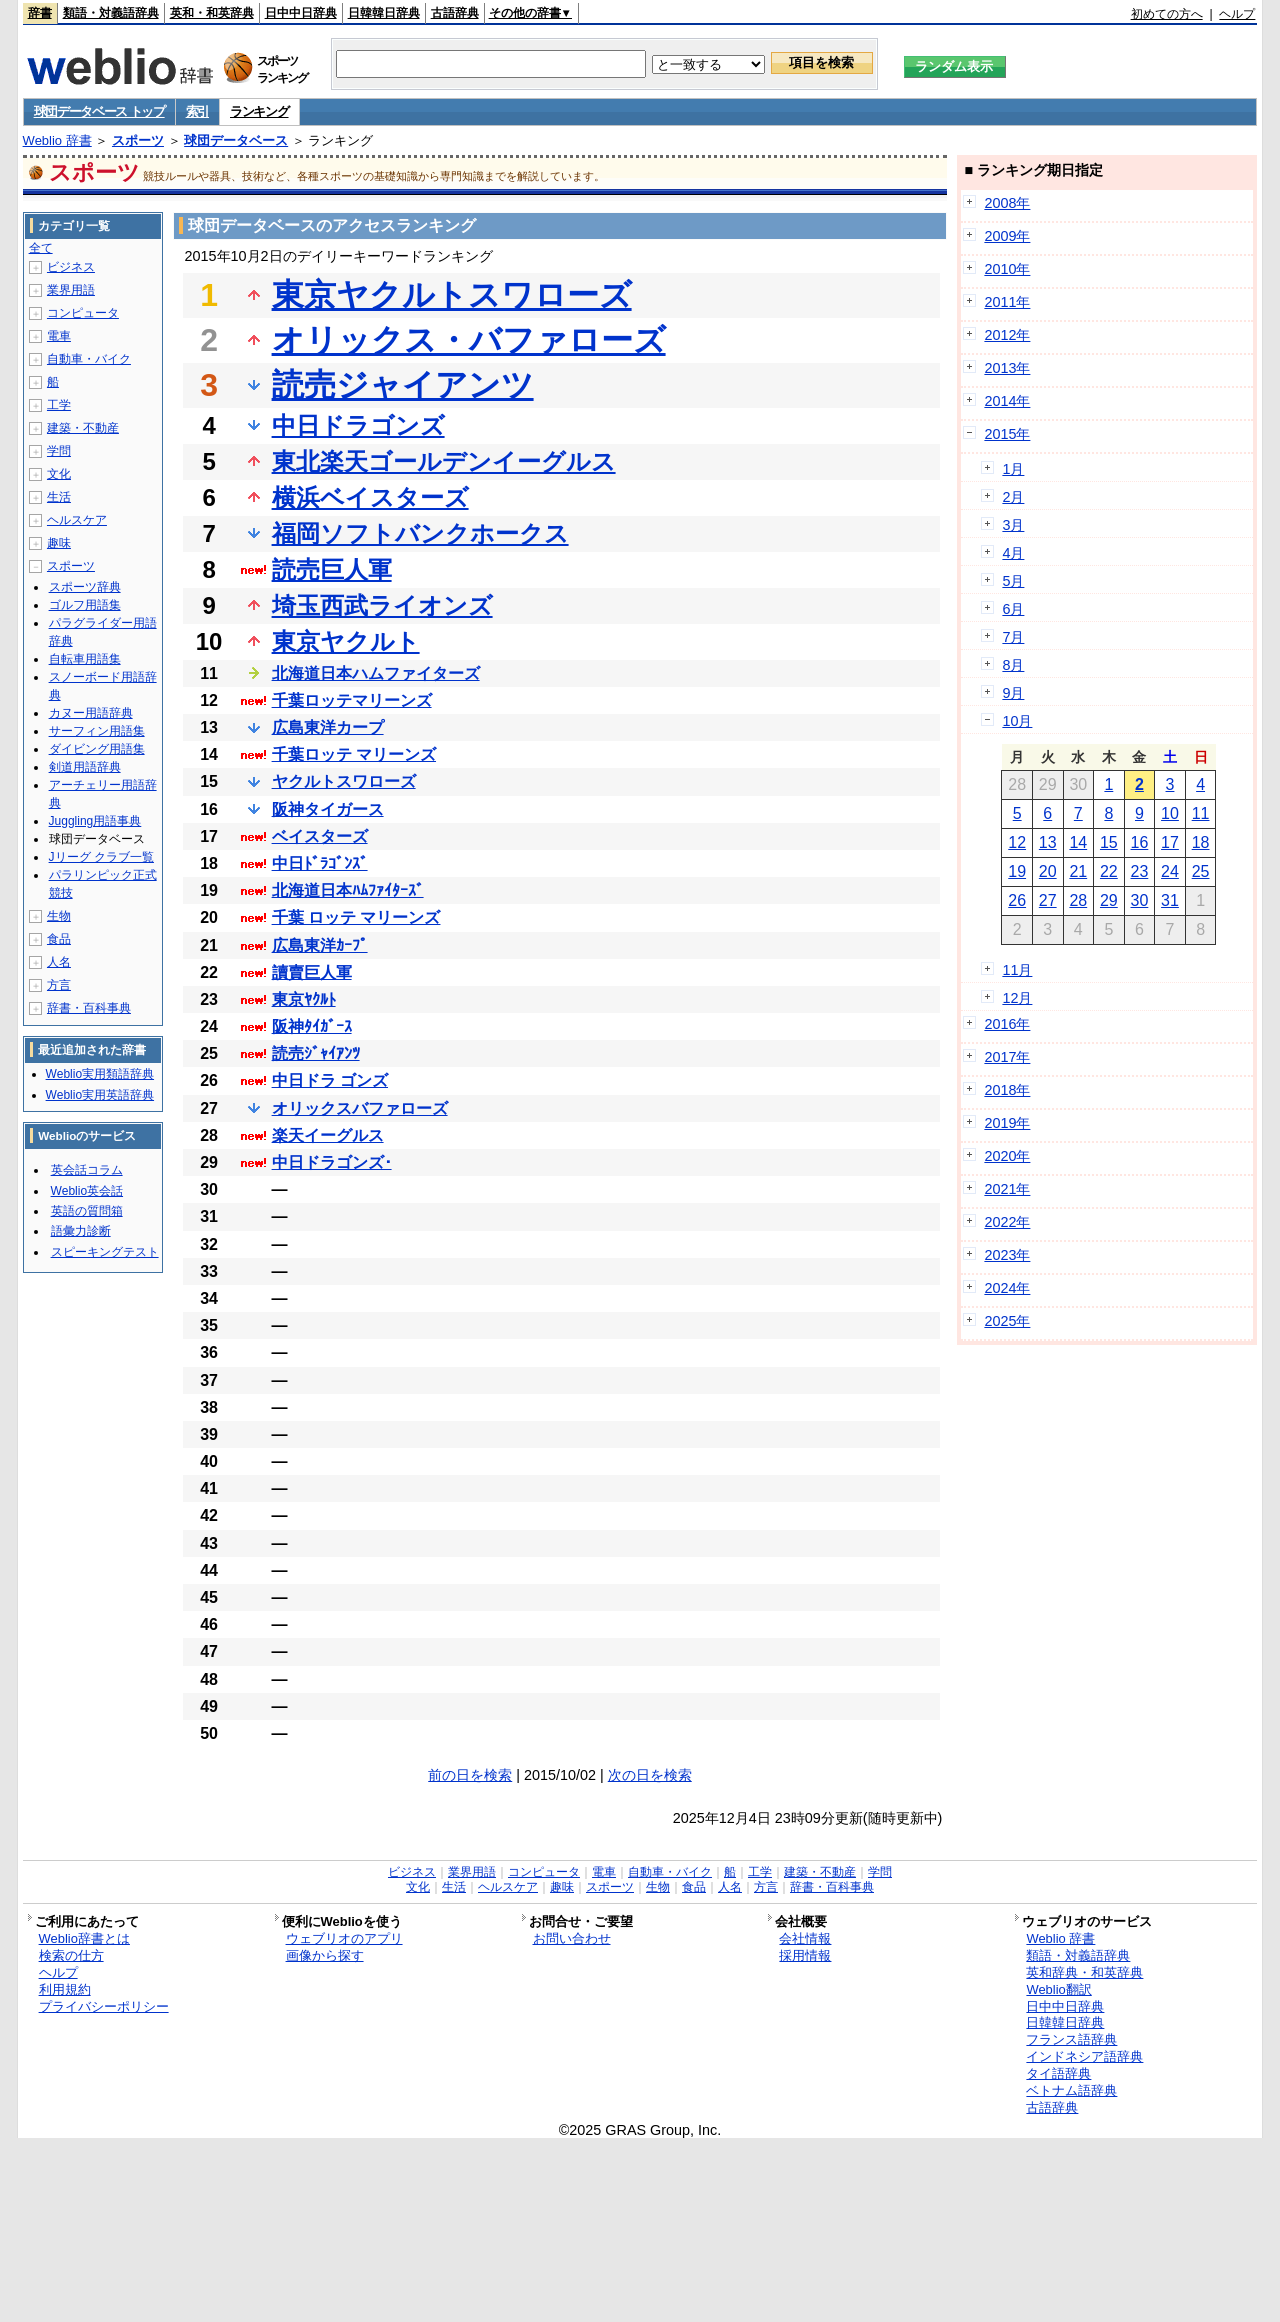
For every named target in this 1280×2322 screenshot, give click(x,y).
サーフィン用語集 (97, 731)
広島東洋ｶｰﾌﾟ (320, 945)
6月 (1013, 609)
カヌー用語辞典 (91, 713)
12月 (1017, 998)
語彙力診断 (81, 1231)
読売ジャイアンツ (403, 385)
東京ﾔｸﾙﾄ (304, 999)
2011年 (1007, 302)
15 (1109, 842)
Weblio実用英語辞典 (100, 1095)
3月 (1013, 525)
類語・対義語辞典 (111, 13)
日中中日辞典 (301, 13)
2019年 (1007, 1123)
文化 (59, 474)
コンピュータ (83, 313)
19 (1017, 871)
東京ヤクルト (346, 641)
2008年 (1007, 203)
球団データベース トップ (99, 111)
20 (1048, 871)
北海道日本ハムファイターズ (376, 673)
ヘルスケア (77, 520)
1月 (1013, 469)
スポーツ (138, 140)
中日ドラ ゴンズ (330, 1080)
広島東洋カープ (328, 727)
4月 (1013, 553)
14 (1078, 842)
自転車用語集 (85, 659)
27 (1048, 900)
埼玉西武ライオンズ (382, 605)
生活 (59, 497)
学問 (59, 451)
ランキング (259, 111)
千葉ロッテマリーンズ (352, 700)
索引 (197, 111)
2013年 (1007, 368)
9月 (1013, 693)
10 (1170, 813)
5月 (1013, 581)
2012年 (1007, 335)
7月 (1013, 637)
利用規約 (65, 1989)
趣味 (59, 543)
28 (1078, 900)
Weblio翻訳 (1058, 1989)
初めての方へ (1167, 14)
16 (1140, 842)
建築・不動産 (83, 428)
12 (1017, 842)
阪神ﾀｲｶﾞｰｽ (312, 1026)
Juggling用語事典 (95, 821)
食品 (59, 939)
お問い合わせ (572, 1938)
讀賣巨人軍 (312, 972)
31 (1170, 900)
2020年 (1007, 1156)
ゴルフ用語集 (85, 605)
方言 (59, 985)
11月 (1017, 970)
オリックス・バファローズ (469, 340)
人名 (59, 962)
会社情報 (805, 1938)
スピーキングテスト (105, 1252)
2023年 (1007, 1255)
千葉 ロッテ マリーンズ (356, 917)
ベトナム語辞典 (1071, 2090)
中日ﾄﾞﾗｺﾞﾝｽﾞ (320, 863)
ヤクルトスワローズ (344, 781)
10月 (1017, 721)
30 (1140, 900)
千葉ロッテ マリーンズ (354, 754)
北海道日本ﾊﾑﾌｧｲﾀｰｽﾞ (348, 890)
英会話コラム (87, 1170)
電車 (59, 336)
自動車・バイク (89, 359)
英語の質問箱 (87, 1211)
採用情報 (805, 1955)
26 (1017, 900)
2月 (1013, 497)
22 (1109, 871)
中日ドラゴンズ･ (332, 1162)
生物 (59, 916)
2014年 (1007, 401)
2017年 (1007, 1057)
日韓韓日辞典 (384, 13)
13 (1048, 842)
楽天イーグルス (328, 1135)
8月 (1013, 665)
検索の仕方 (71, 1955)
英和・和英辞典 (212, 13)
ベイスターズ (320, 836)
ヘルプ (1237, 14)
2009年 (1007, 236)
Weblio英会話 (87, 1191)
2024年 (1007, 1288)
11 (1201, 813)
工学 (59, 405)
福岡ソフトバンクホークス (420, 533)
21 (1078, 871)
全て (41, 248)
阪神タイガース (328, 809)
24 (1170, 871)
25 (1201, 871)
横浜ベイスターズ (370, 497)
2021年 (1007, 1189)
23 (1140, 871)
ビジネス (71, 267)
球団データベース (236, 140)
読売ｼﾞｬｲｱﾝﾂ (316, 1053)
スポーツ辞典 (85, 587)
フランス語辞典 (1071, 2039)
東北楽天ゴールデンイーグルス (444, 461)
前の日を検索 (470, 1775)
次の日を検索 (650, 1775)
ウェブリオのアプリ (344, 1938)
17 (1170, 842)
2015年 (1007, 434)
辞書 (40, 13)
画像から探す (325, 1955)
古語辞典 (455, 13)
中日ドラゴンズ (358, 425)
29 (1109, 900)
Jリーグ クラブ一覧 (101, 857)
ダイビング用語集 (97, 749)
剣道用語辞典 (85, 767)
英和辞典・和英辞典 (1084, 1972)
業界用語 (71, 290)
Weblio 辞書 (57, 140)
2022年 (1007, 1222)
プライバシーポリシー (104, 2006)
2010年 (1007, 269)
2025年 (1007, 1321)
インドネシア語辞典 (1084, 2056)
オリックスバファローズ (360, 1108)
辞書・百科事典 (89, 1008)
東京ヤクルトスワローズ (452, 295)
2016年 (1007, 1024)
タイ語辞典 (1058, 2073)
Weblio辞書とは (84, 1938)
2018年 (1007, 1090)
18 (1201, 842)
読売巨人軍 (332, 569)
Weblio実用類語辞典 (100, 1074)
